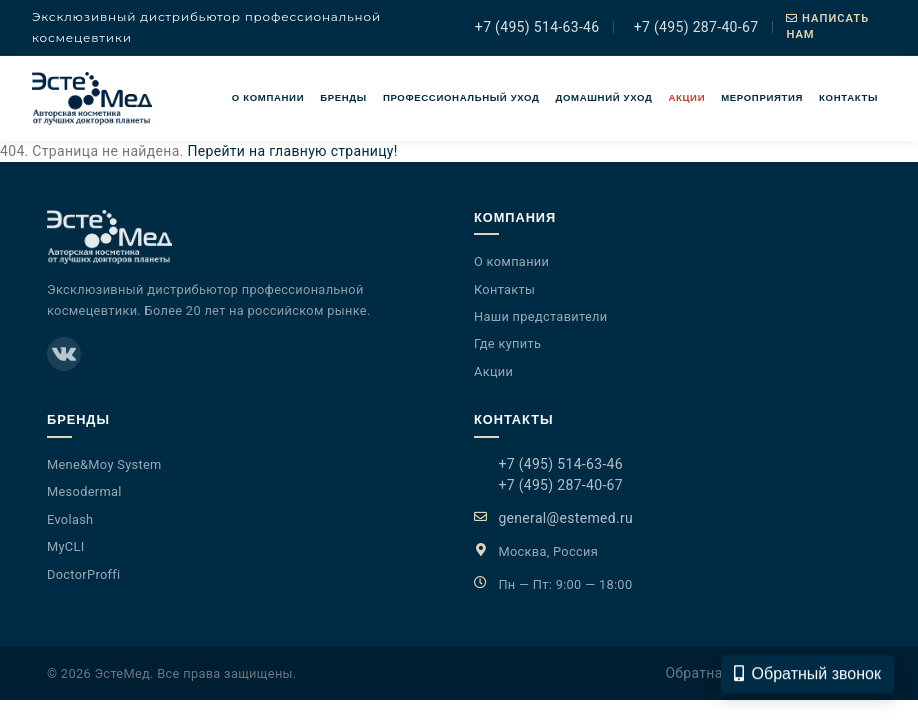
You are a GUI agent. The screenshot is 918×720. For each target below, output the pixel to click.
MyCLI (66, 546)
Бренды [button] (343, 97)
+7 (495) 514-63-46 (535, 27)
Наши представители (541, 316)
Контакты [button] (848, 97)
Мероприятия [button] (762, 97)
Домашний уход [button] (604, 97)
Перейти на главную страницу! (292, 151)
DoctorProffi (84, 574)
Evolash (70, 519)
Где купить (507, 343)
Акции (686, 97)
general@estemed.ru (565, 518)
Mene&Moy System (104, 464)
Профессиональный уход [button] (461, 97)
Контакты (504, 289)
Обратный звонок (807, 678)
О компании (268, 97)
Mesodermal (84, 491)
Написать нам (827, 27)
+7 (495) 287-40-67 (694, 27)
